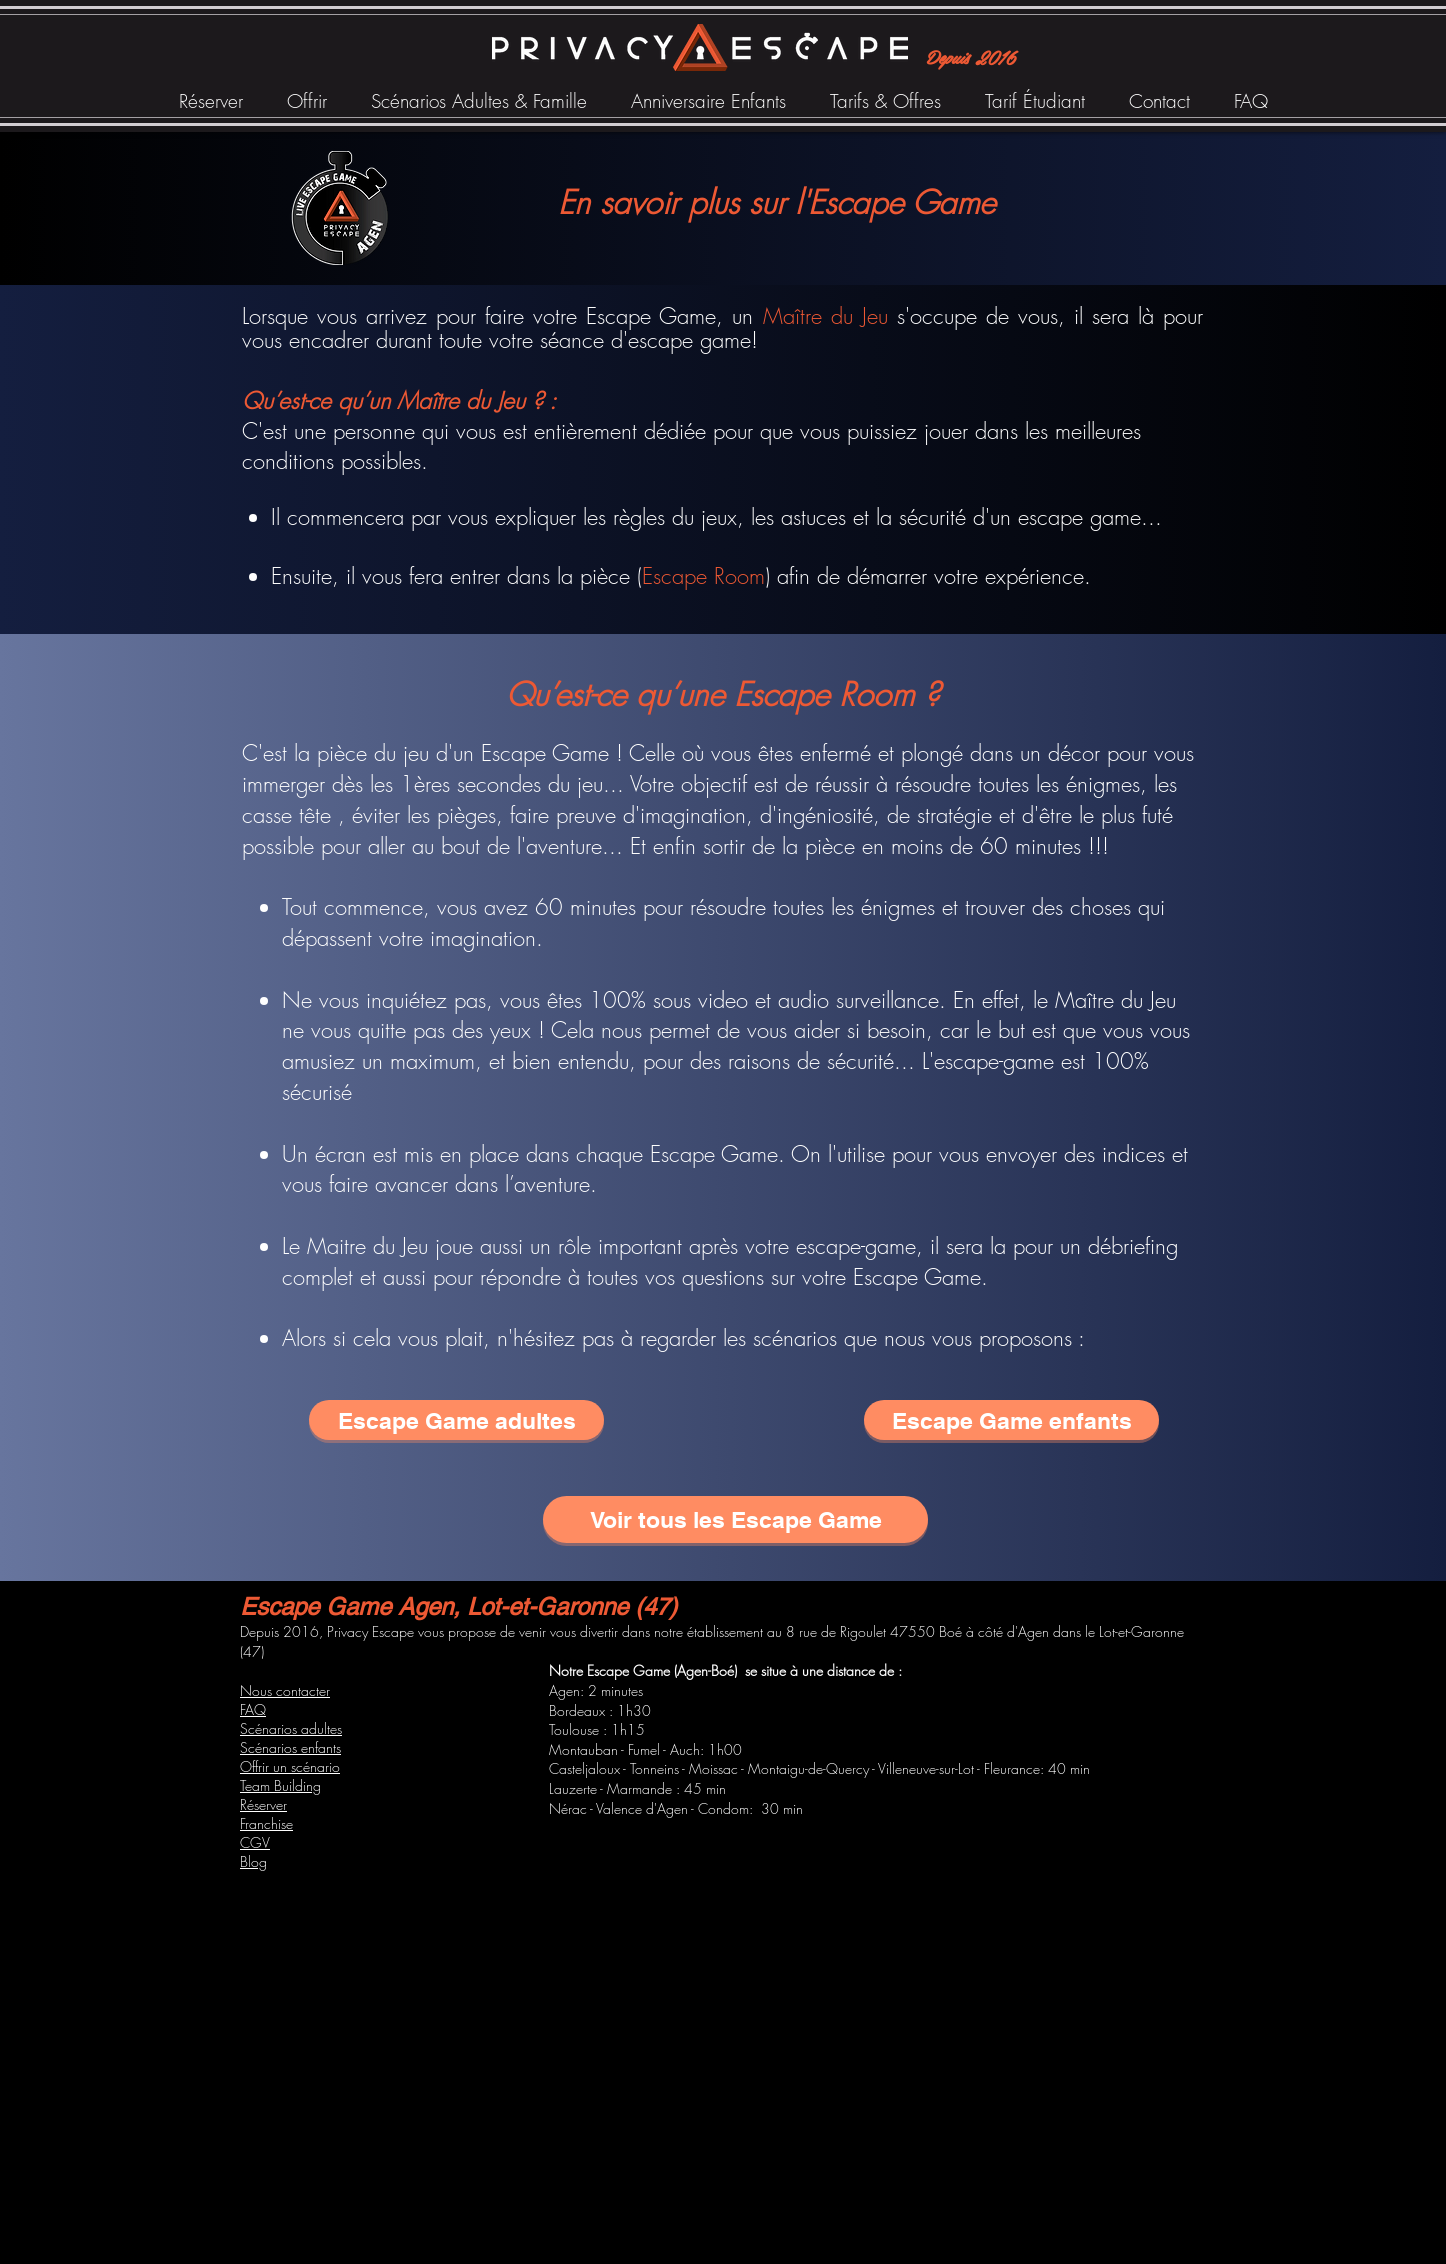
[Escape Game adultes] (456, 1420)
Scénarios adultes (291, 1728)
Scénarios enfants (290, 1747)
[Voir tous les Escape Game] (735, 1519)
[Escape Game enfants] (1011, 1420)
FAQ (253, 1709)
